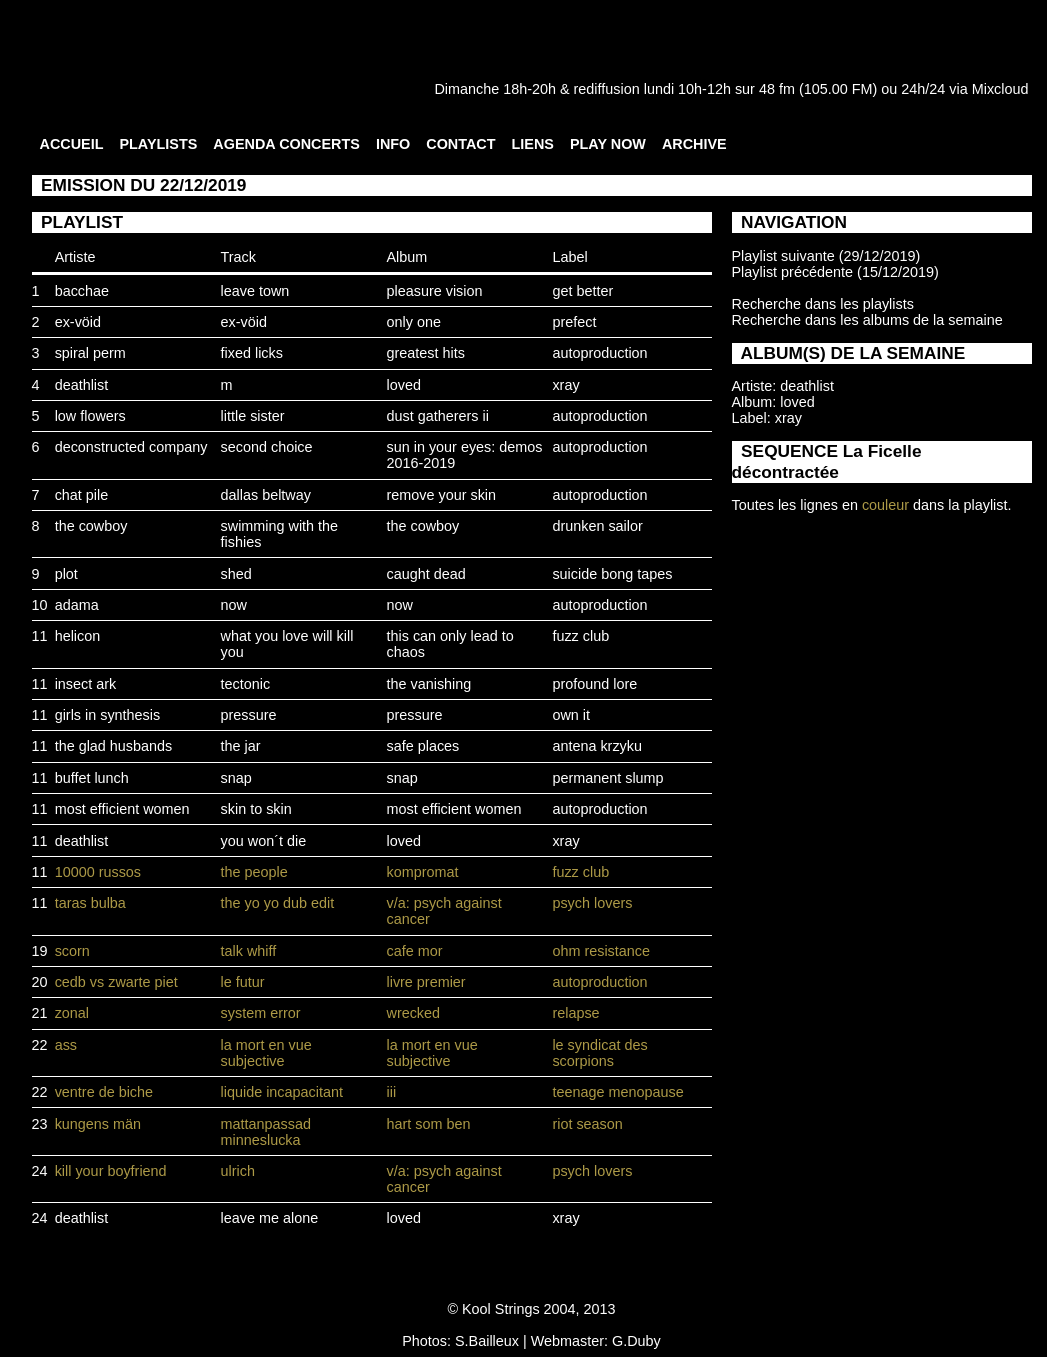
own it (571, 715)
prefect (574, 322)
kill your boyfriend (111, 1171)
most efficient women (122, 809)
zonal (72, 1013)
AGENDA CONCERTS (286, 144)
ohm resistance (601, 951)
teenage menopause (617, 1092)
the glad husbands (114, 746)
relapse (575, 1013)
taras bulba (90, 903)
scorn (72, 951)
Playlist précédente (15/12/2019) (835, 272)
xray (565, 385)
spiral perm (90, 353)
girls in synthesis (108, 715)
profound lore (594, 684)
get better (582, 291)
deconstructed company (131, 447)
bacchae (82, 291)
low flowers (90, 416)
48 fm (777, 89)
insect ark (86, 684)
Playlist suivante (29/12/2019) (826, 256)
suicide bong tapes (612, 574)
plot (66, 574)
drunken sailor (597, 526)
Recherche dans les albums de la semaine (867, 320)
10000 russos (98, 872)
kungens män (98, 1124)
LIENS (533, 144)
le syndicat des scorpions (599, 1053)
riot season (587, 1124)
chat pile (82, 495)
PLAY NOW (608, 144)
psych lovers (592, 903)
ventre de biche (104, 1092)
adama (77, 605)
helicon (78, 636)
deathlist (82, 385)
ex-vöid (78, 322)
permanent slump (607, 778)
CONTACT (460, 144)
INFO (393, 144)
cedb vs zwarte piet (116, 982)
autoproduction (599, 353)
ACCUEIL (72, 144)
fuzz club (580, 636)
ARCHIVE (694, 144)
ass (66, 1045)
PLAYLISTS (158, 144)
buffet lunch (92, 778)
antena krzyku (597, 746)
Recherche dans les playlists (823, 304)
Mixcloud (1000, 89)
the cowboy (91, 526)
